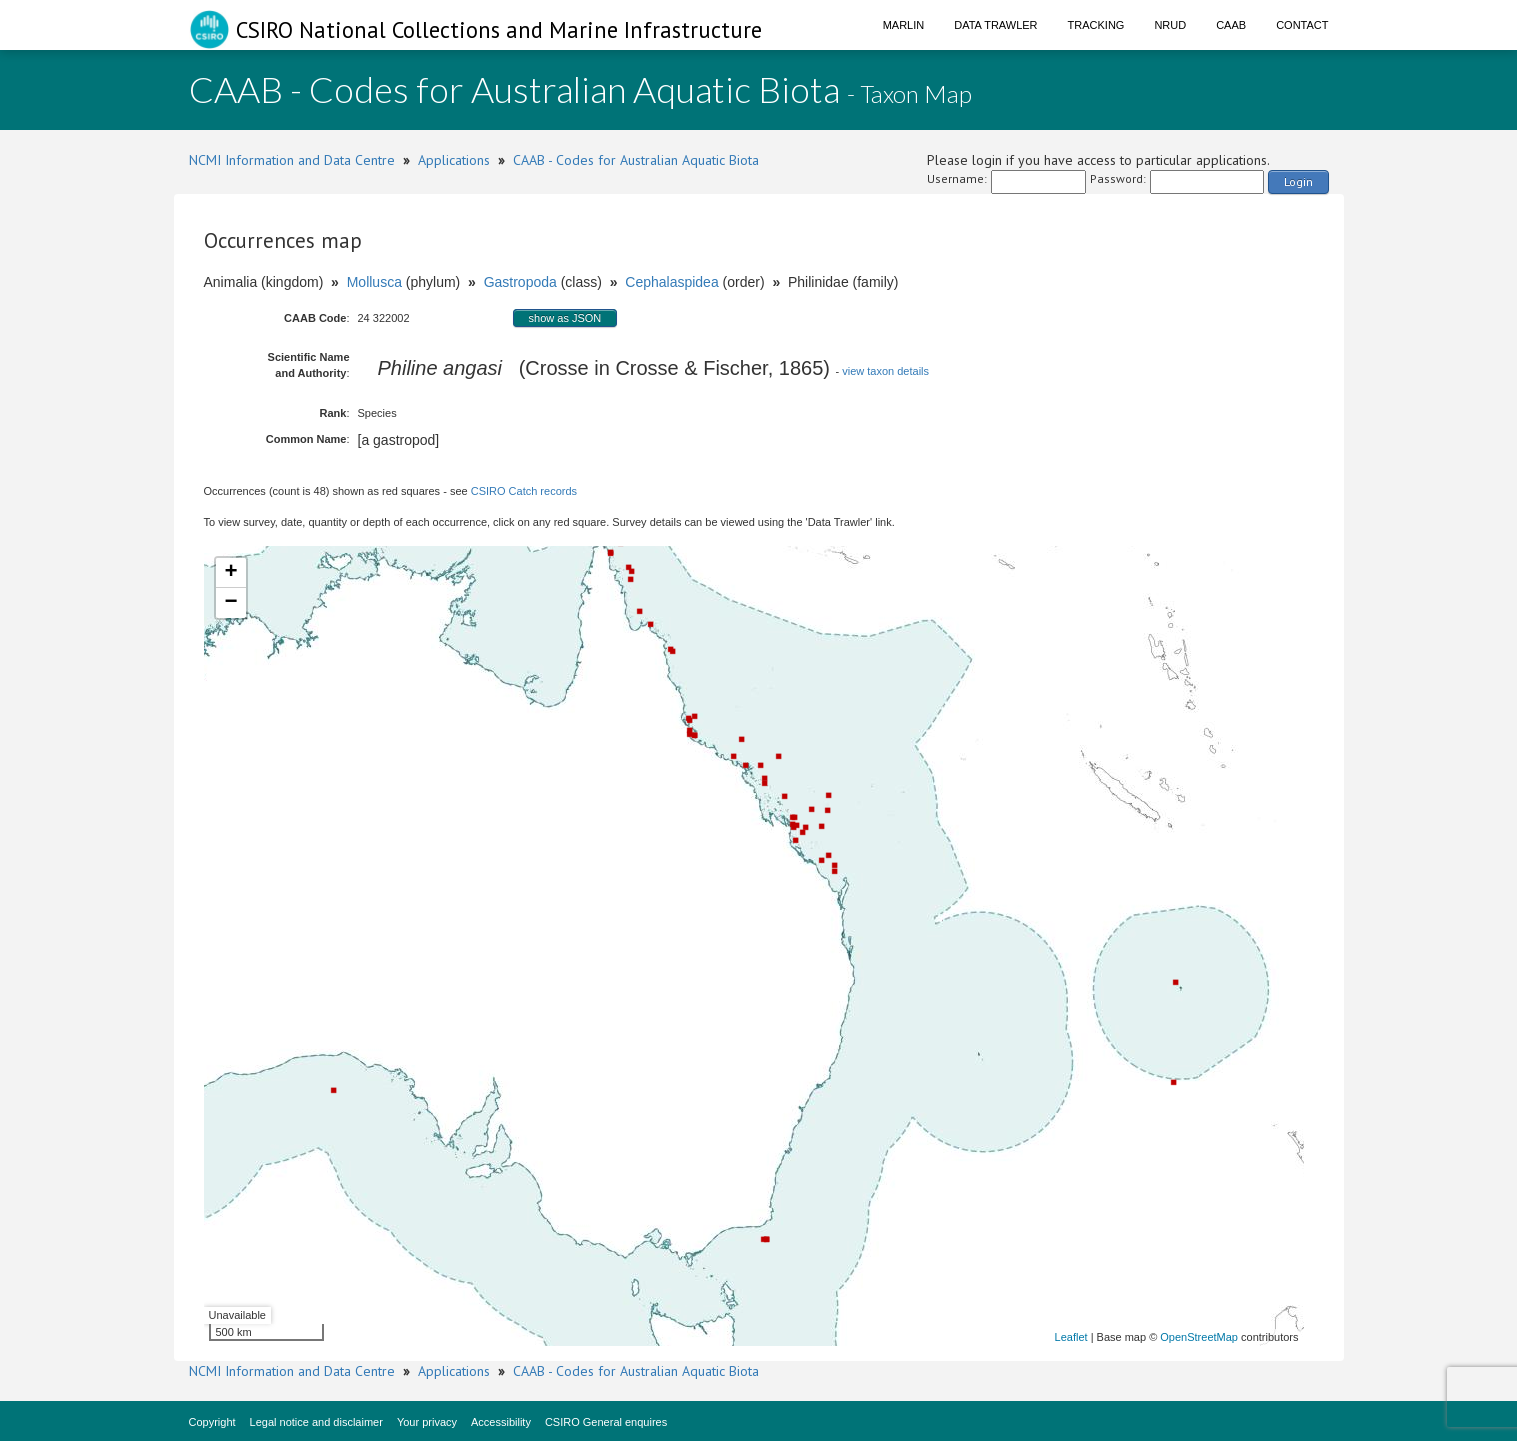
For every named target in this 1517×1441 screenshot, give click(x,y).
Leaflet (1071, 1337)
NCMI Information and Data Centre (292, 160)
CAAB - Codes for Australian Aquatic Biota (636, 160)
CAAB (1231, 25)
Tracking (1096, 25)
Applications (454, 160)
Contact (1302, 25)
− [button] (230, 603)
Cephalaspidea (671, 282)
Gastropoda (520, 282)
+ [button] (230, 573)
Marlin (904, 25)
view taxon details (885, 371)
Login (1298, 181)
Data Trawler (995, 25)
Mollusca (374, 282)
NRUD (1170, 25)
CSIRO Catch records (524, 491)
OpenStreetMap (1199, 1337)
